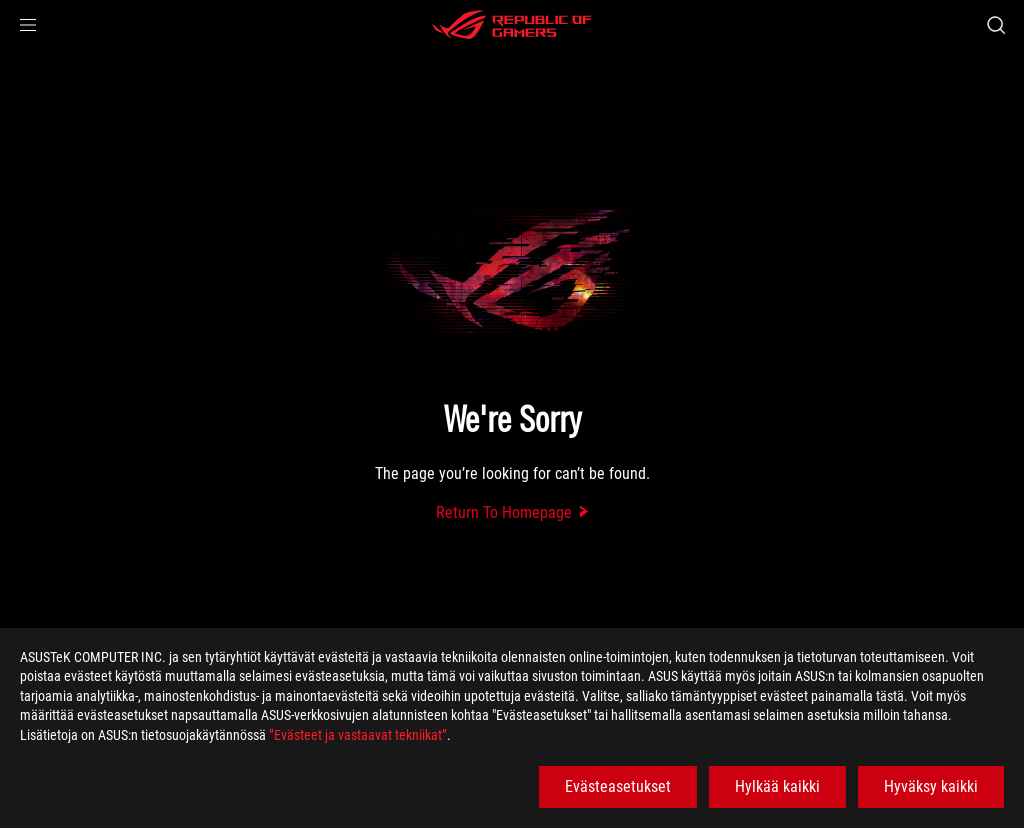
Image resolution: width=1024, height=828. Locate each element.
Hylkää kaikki (777, 786)
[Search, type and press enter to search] (996, 25)
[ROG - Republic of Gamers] (512, 25)
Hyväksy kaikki (931, 786)
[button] (28, 25)
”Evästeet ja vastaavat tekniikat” (358, 735)
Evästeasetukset (618, 786)
